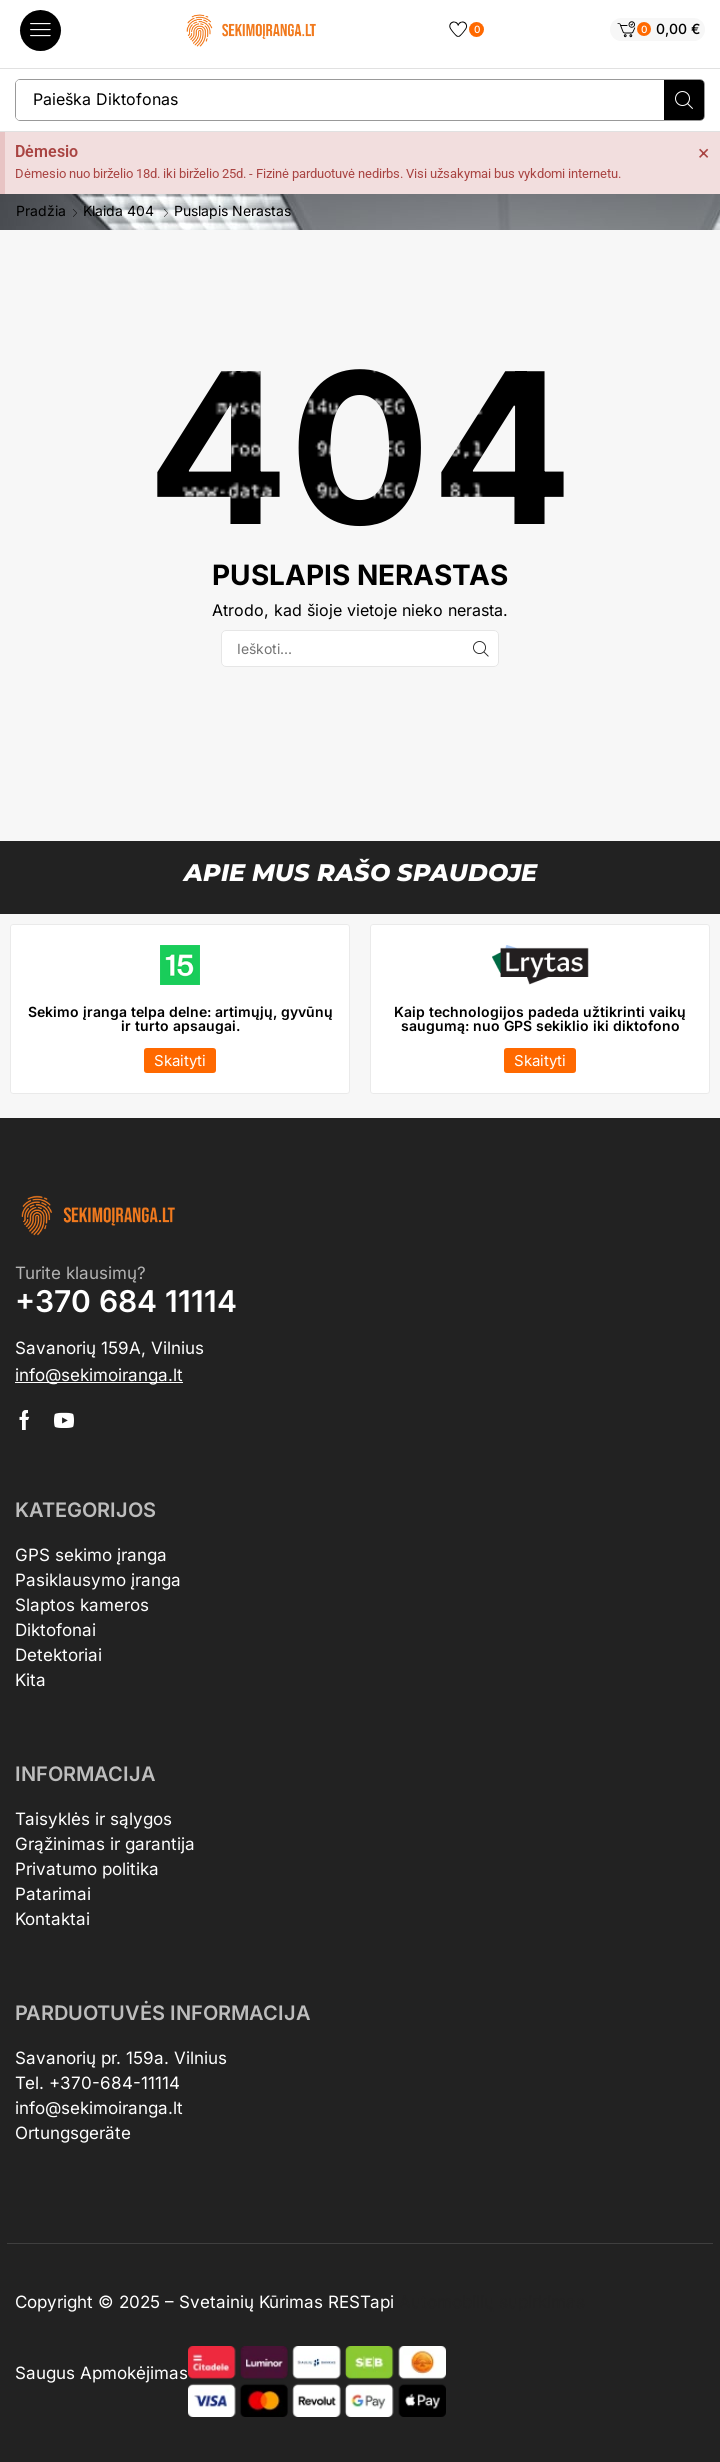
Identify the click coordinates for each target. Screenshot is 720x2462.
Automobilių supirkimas (492, 2302)
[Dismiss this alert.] (703, 152)
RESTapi (361, 2302)
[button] (40, 30)
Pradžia (41, 211)
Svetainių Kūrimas (251, 2302)
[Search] (684, 100)
